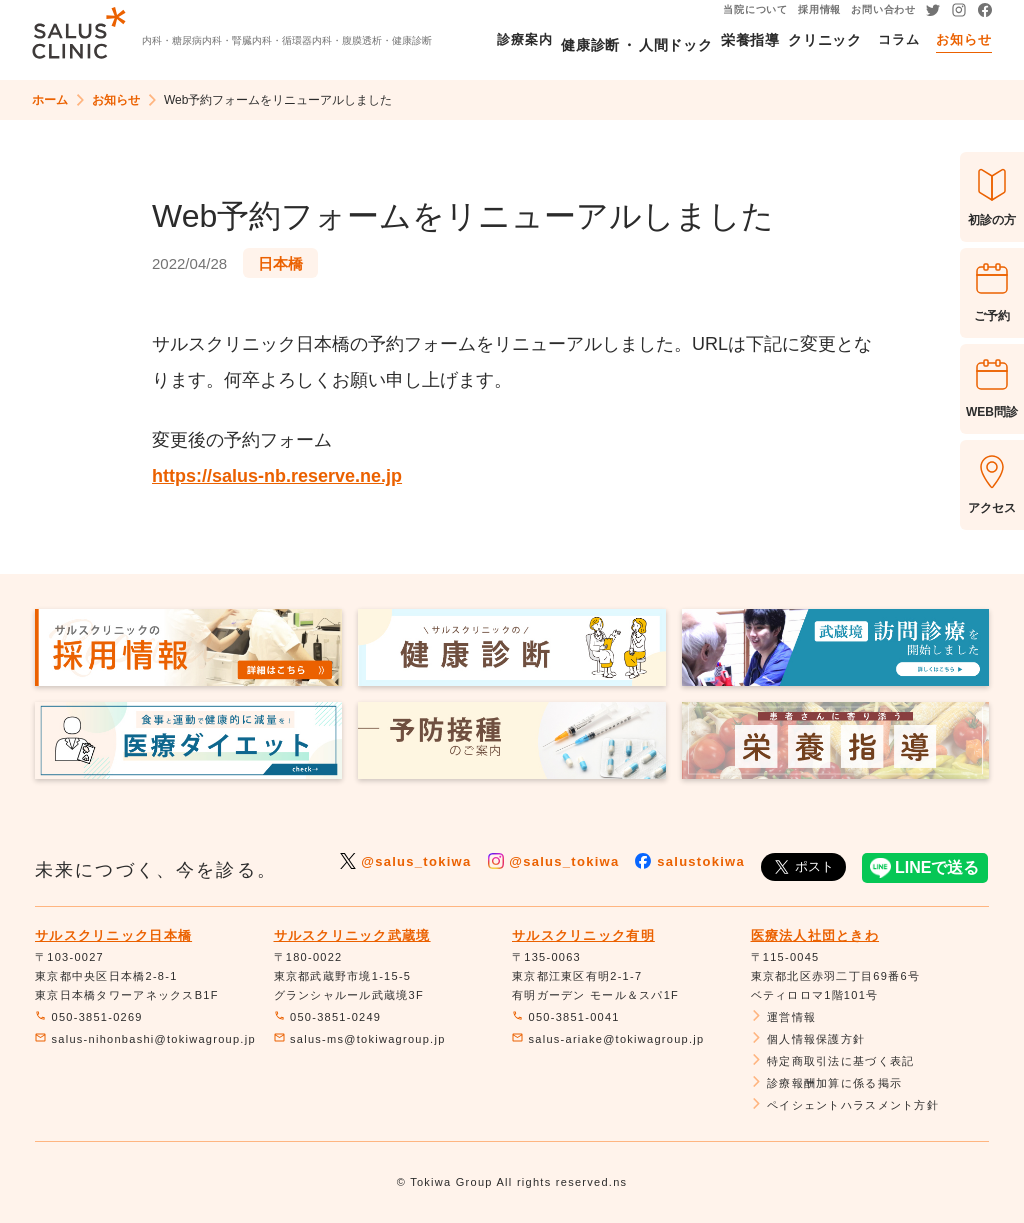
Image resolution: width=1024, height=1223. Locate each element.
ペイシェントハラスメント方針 (845, 1105)
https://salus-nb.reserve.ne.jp (277, 476)
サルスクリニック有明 (583, 935)
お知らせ (116, 100)
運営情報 (784, 1017)
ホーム (50, 100)
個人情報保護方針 (808, 1039)
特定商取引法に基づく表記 (833, 1061)
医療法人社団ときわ (815, 935)
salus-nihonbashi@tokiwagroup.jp (145, 1039)
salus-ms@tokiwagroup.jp (360, 1039)
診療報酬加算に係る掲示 (827, 1083)
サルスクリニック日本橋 (113, 935)
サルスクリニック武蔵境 (352, 935)
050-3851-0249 (328, 1017)
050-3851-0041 (566, 1017)
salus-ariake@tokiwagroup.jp (608, 1039)
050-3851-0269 (89, 1017)
